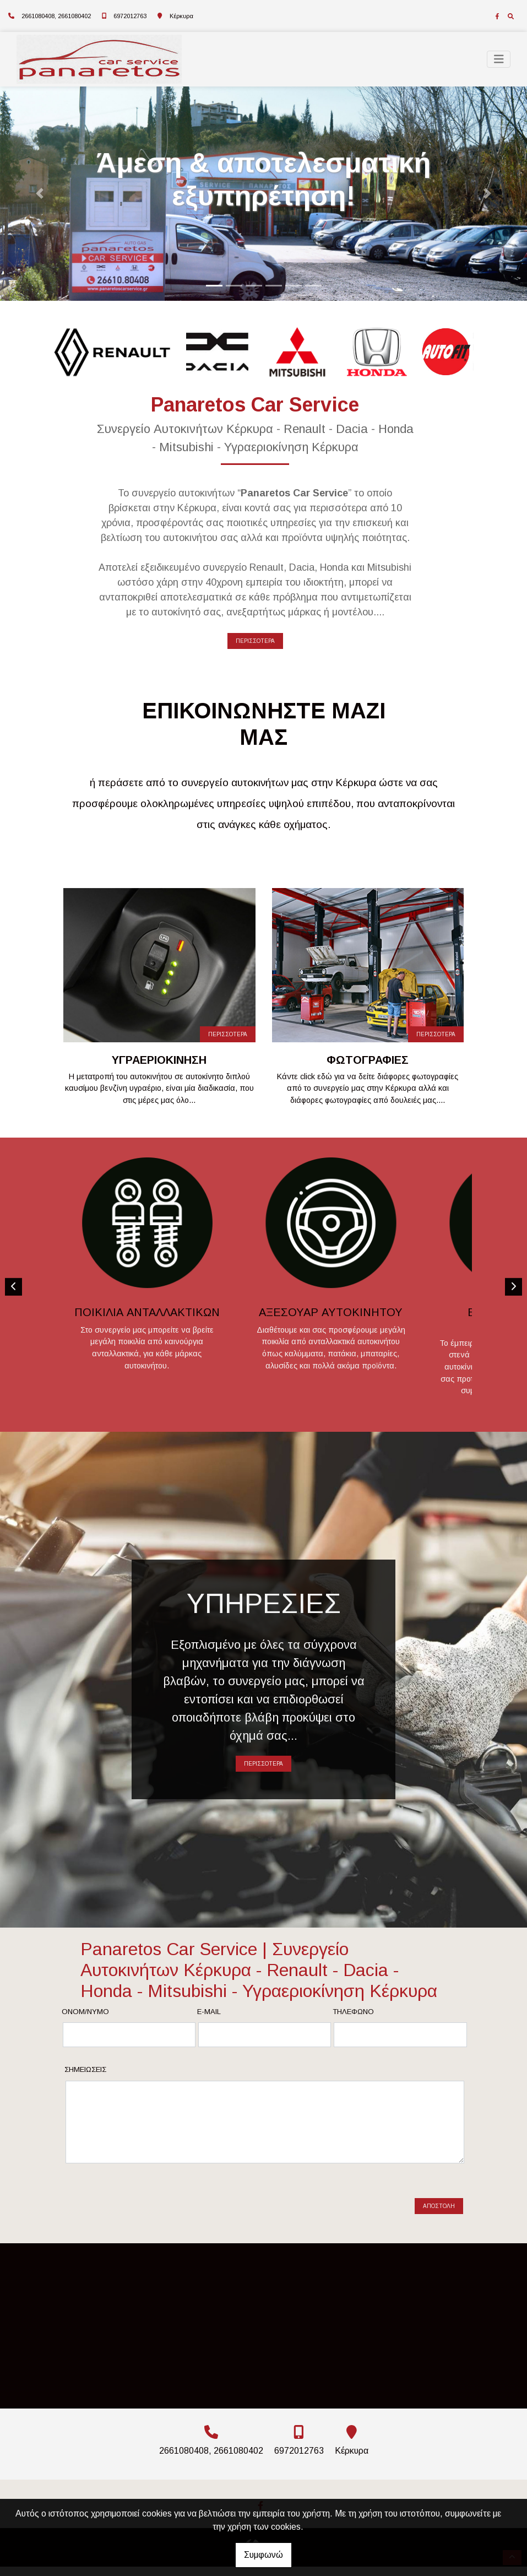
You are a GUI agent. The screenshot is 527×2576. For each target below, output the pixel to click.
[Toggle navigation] (499, 59)
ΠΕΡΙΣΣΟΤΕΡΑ (255, 641)
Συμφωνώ (263, 2554)
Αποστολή (439, 2225)
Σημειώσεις (85, 2098)
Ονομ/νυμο (85, 2040)
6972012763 (129, 16)
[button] (39, 193)
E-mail (209, 2040)
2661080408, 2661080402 (56, 16)
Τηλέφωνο (353, 2040)
